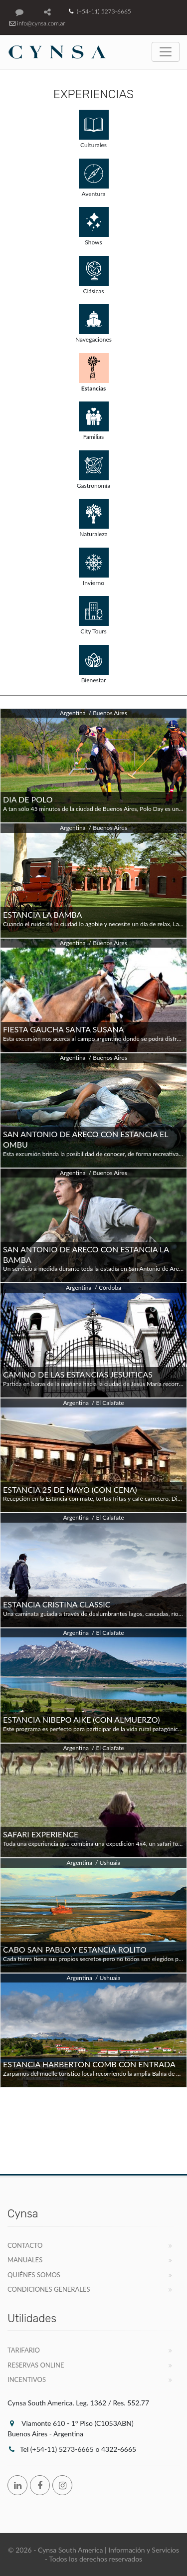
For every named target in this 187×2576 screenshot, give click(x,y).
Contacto (25, 2245)
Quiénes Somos (33, 2275)
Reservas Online (35, 2365)
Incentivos (26, 2379)
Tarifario (23, 2350)
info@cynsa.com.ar (36, 23)
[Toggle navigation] (166, 52)
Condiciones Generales (48, 2289)
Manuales (24, 2260)
